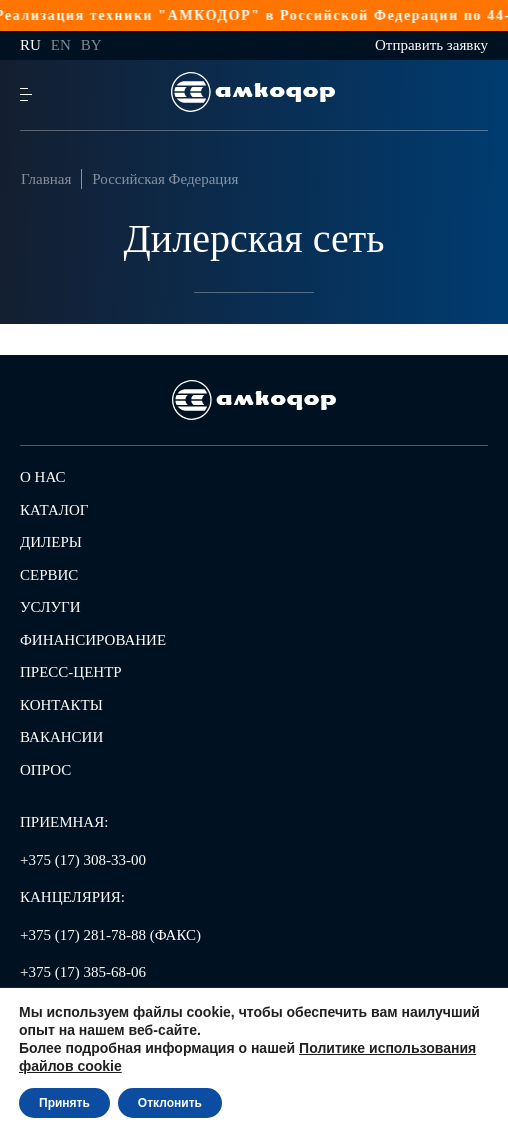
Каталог (54, 510)
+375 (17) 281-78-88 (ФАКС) (110, 935)
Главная (46, 179)
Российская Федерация (165, 179)
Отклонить (170, 1103)
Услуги (50, 607)
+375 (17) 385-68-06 (83, 972)
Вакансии (61, 737)
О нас (43, 477)
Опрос (45, 770)
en (61, 45)
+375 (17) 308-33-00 (83, 860)
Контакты (61, 705)
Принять (64, 1103)
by (91, 45)
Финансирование (93, 640)
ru (30, 45)
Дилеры (51, 542)
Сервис (49, 575)
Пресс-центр (71, 672)
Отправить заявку (431, 45)
